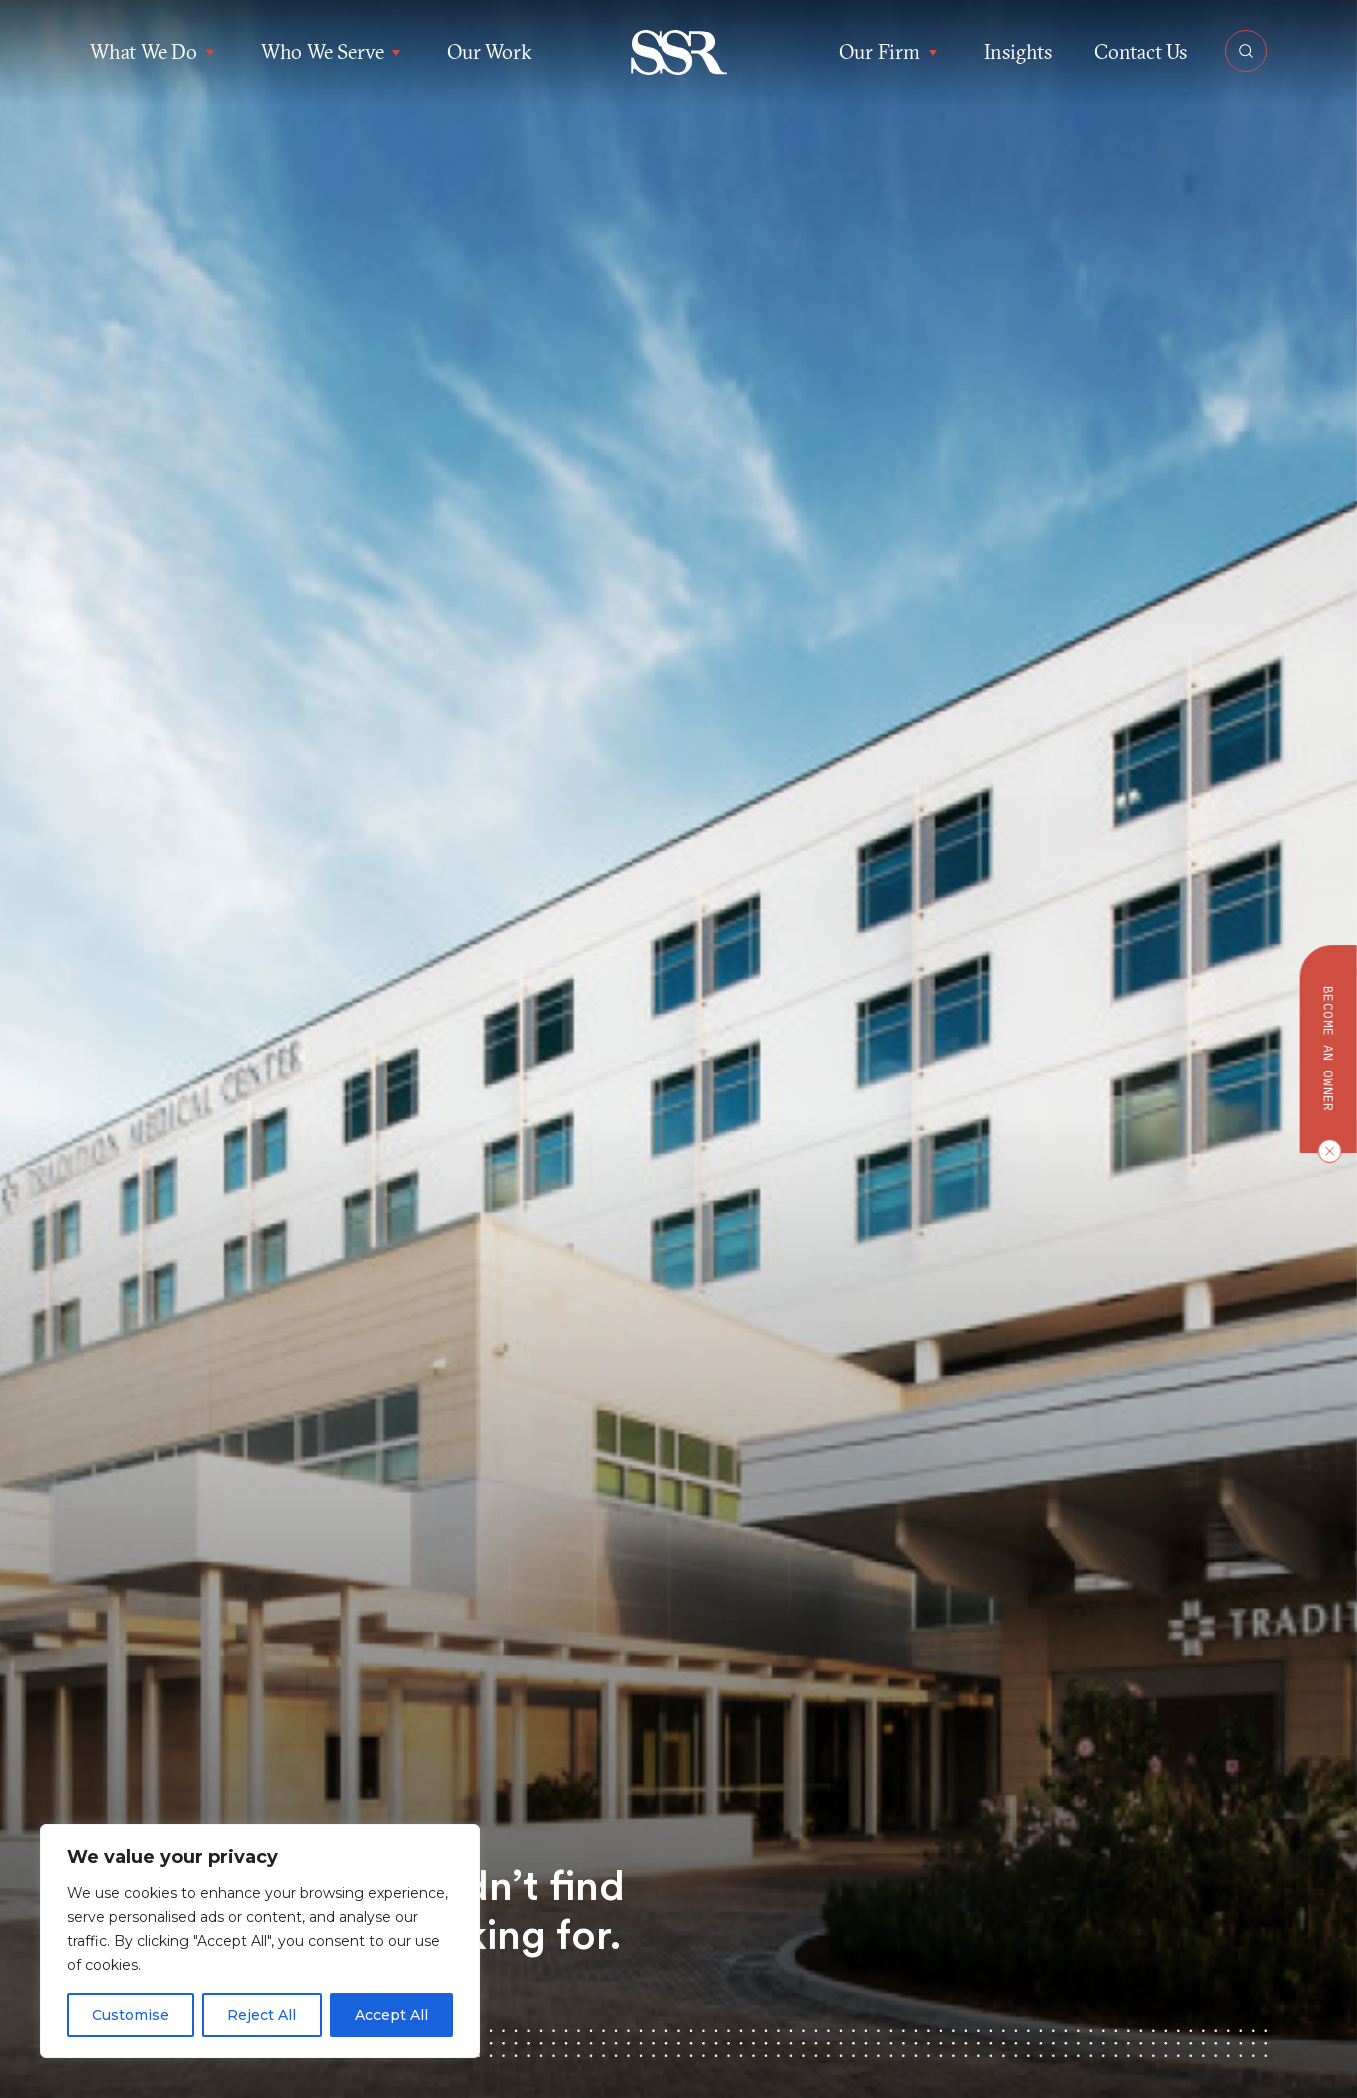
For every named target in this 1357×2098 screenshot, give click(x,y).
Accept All (391, 2015)
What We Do (154, 52)
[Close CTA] (1325, 1151)
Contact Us (1140, 51)
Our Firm (890, 52)
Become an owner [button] (1328, 1049)
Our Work (489, 51)
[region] (260, 1941)
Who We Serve (333, 52)
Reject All (261, 2015)
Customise (130, 2015)
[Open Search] (1246, 51)
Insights (1018, 51)
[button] (678, 52)
